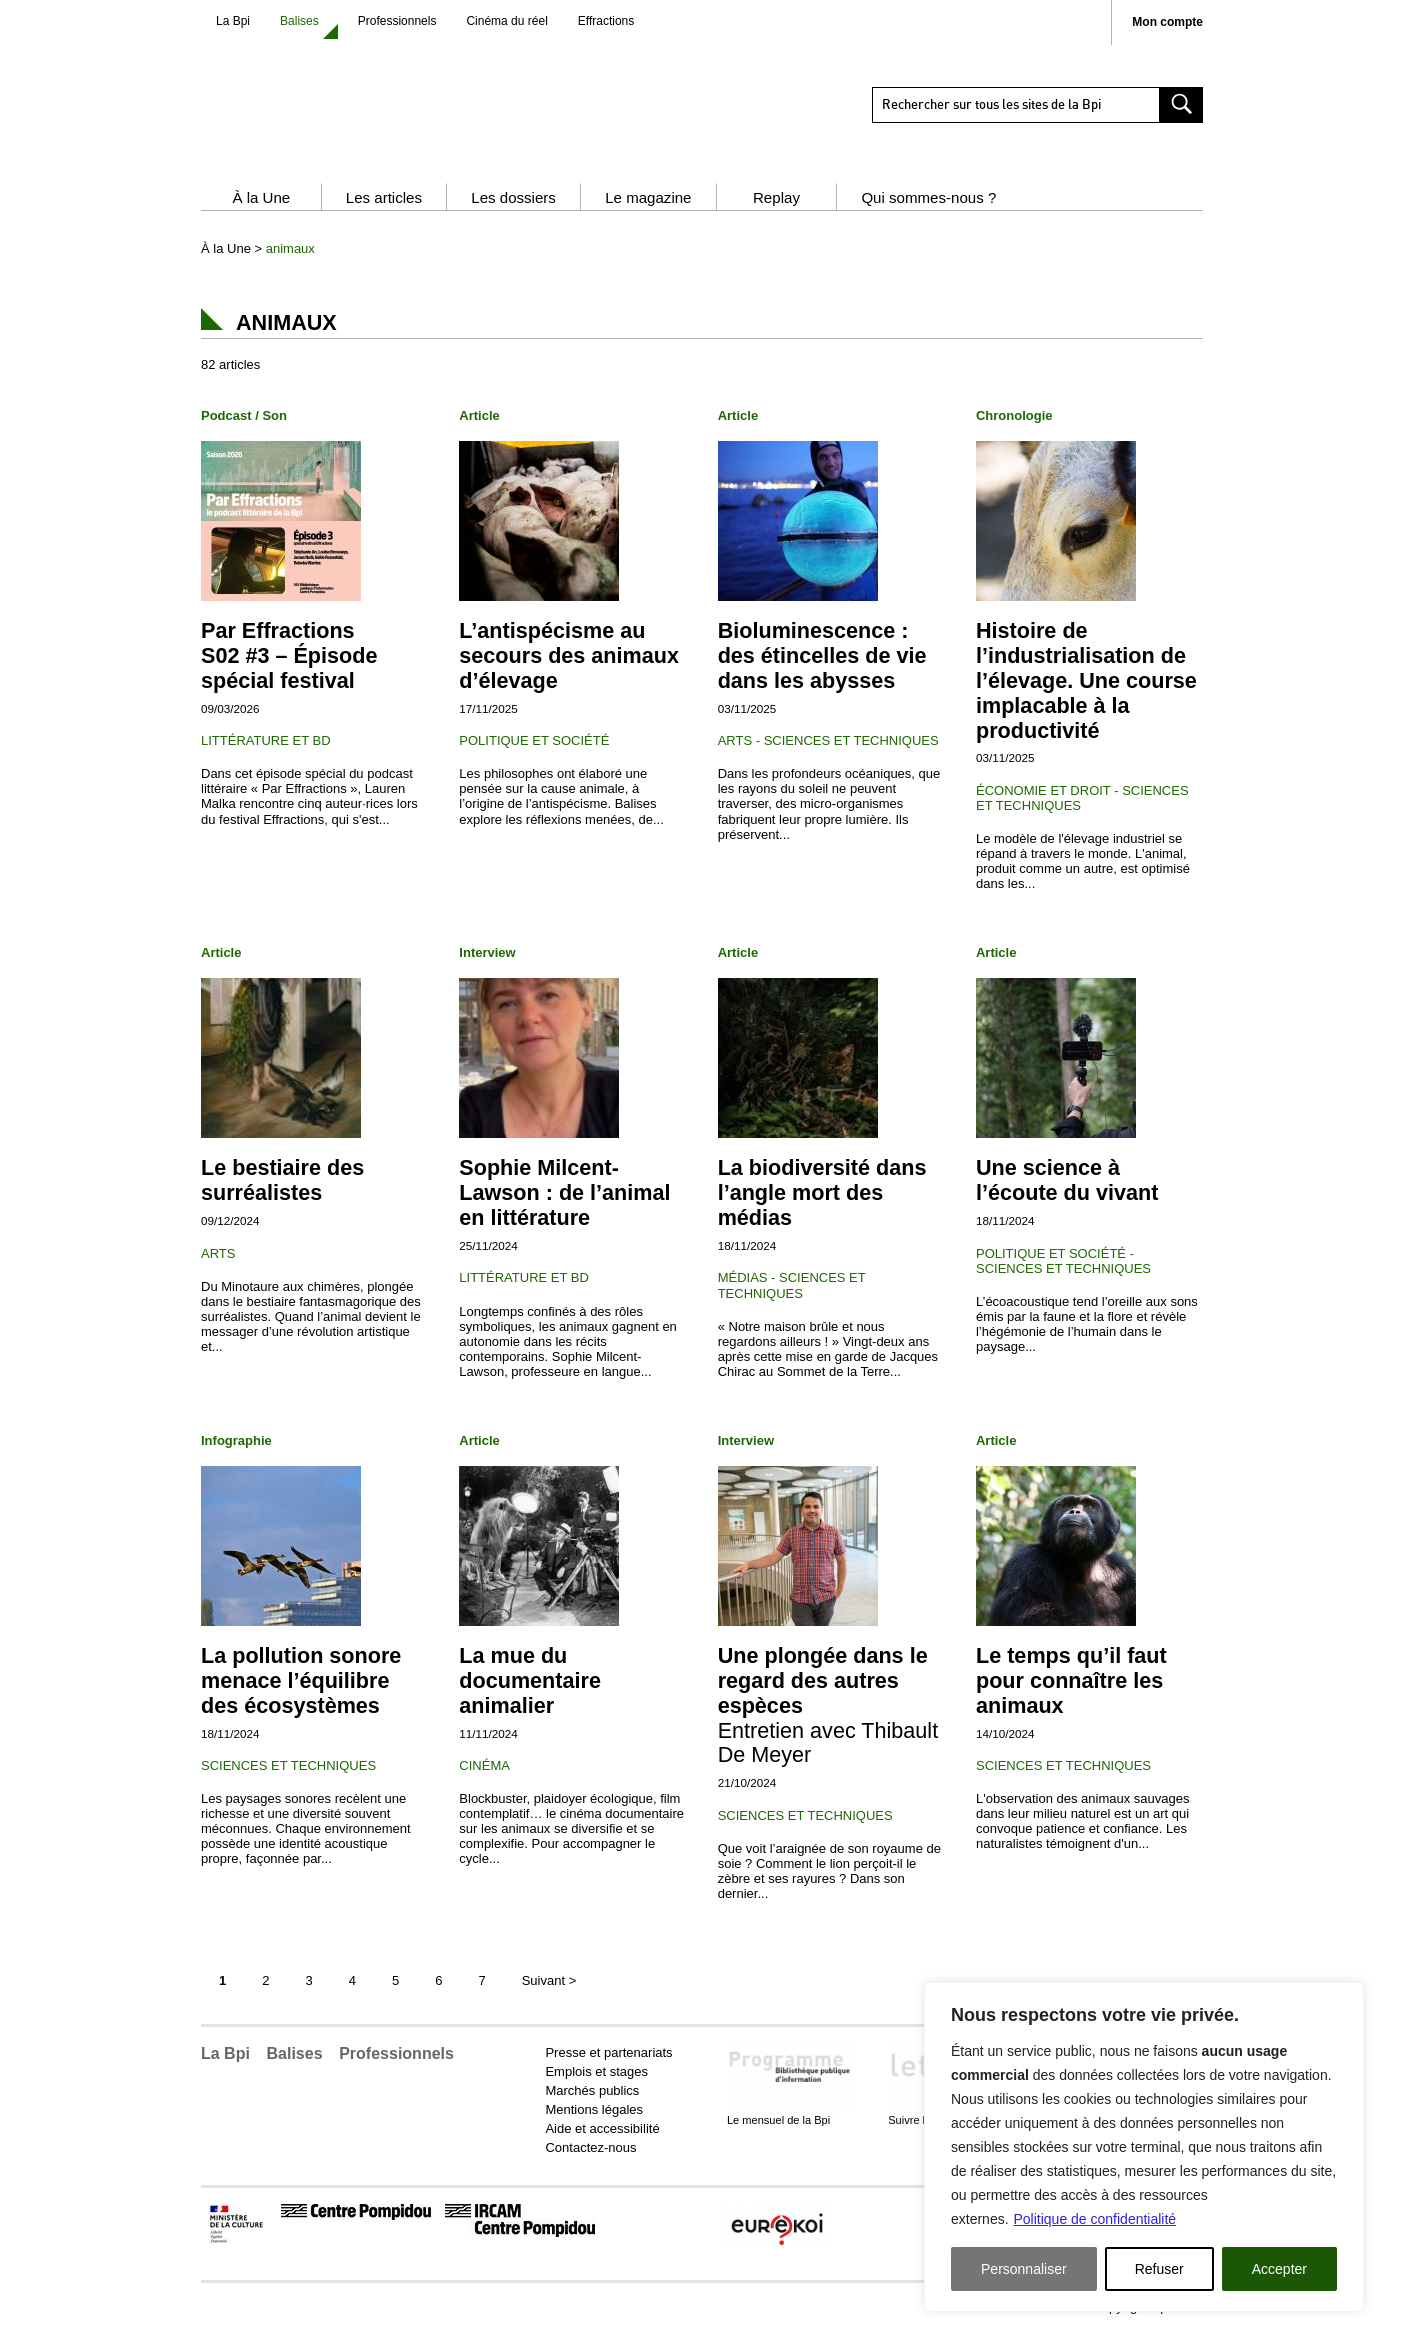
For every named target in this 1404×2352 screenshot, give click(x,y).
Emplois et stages (596, 2091)
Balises (299, 21)
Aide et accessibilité (602, 2148)
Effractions (606, 21)
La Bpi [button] (225, 2073)
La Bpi (233, 21)
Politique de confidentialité (1094, 2219)
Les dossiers (513, 217)
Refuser (1159, 2269)
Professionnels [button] (396, 2073)
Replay (776, 217)
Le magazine (648, 217)
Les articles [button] (384, 217)
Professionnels (397, 21)
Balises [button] (295, 2073)
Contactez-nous (590, 2167)
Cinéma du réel (506, 21)
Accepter (1279, 2269)
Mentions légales (594, 2129)
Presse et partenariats (608, 2072)
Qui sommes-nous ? (928, 217)
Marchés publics (592, 2110)
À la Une (261, 217)
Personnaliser (1024, 2269)
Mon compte (1167, 22)
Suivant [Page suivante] (549, 2000)
